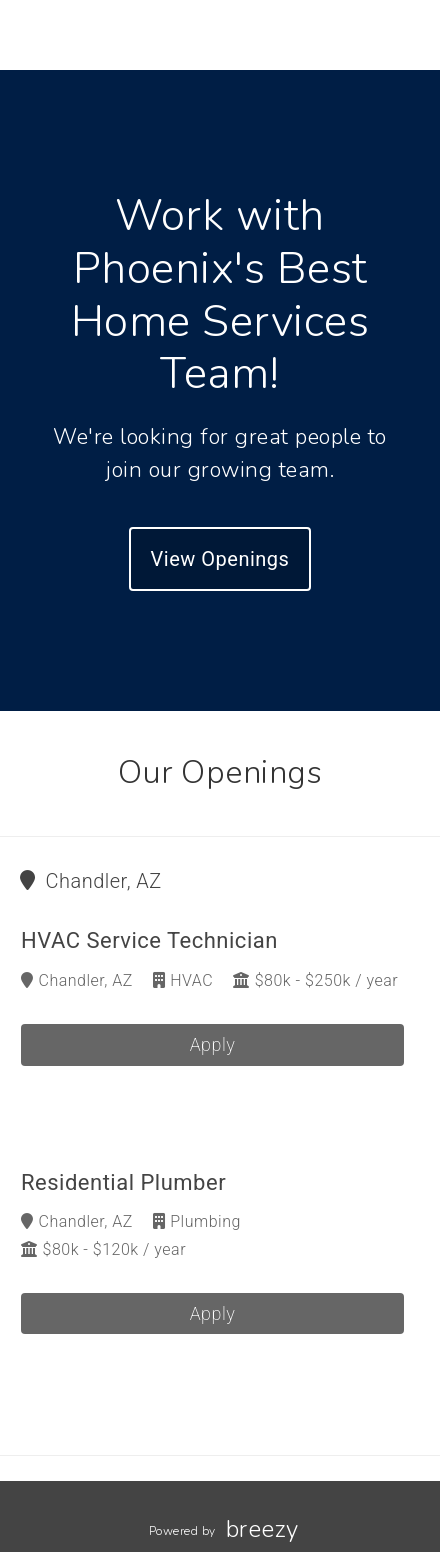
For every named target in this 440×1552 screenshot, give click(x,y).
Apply (213, 1044)
